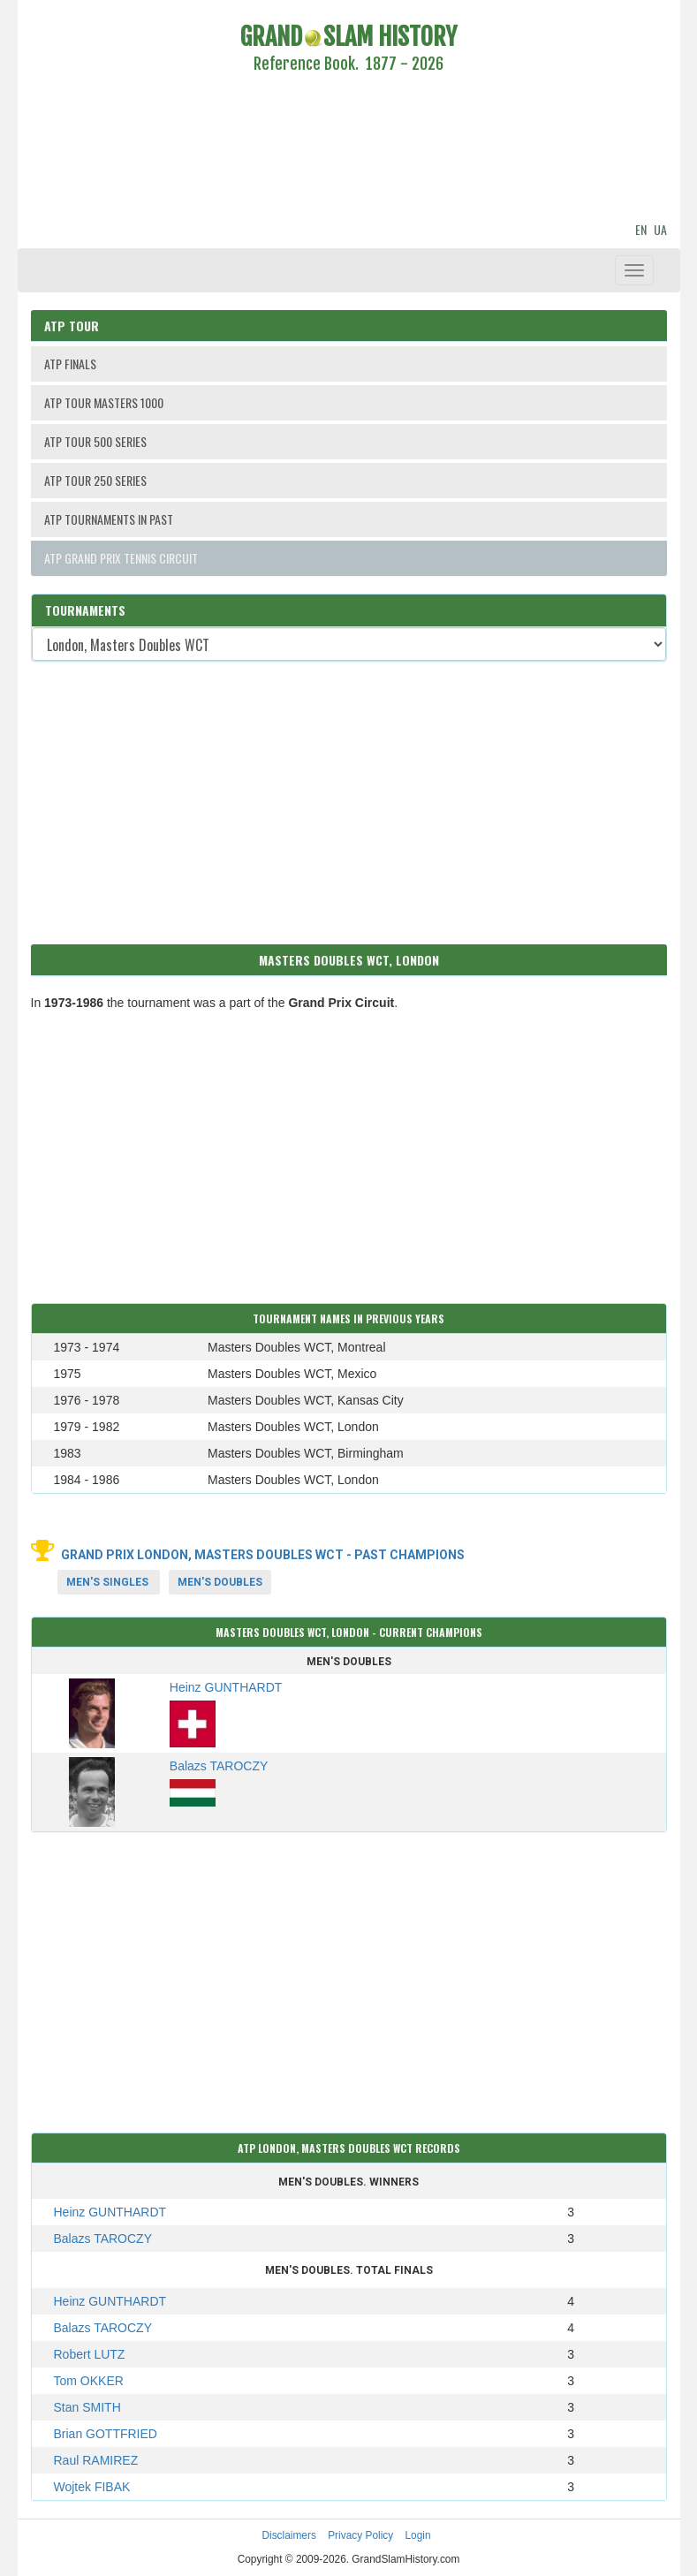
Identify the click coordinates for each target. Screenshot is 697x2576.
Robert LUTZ (89, 2354)
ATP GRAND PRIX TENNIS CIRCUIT (121, 558)
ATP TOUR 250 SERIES (95, 480)
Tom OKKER (89, 2381)
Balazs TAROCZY (103, 2238)
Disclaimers (288, 2535)
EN (641, 229)
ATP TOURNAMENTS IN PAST (108, 519)
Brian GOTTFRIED (105, 2434)
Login (418, 2535)
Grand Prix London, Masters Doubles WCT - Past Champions (263, 1555)
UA (660, 229)
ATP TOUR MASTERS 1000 (103, 402)
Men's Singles (107, 1582)
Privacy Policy (360, 2535)
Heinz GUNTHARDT (110, 2212)
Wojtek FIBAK (92, 2487)
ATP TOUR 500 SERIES (95, 441)
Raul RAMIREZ (96, 2460)
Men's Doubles (220, 1582)
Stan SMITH (87, 2407)
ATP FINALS (70, 363)
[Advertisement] (349, 150)
